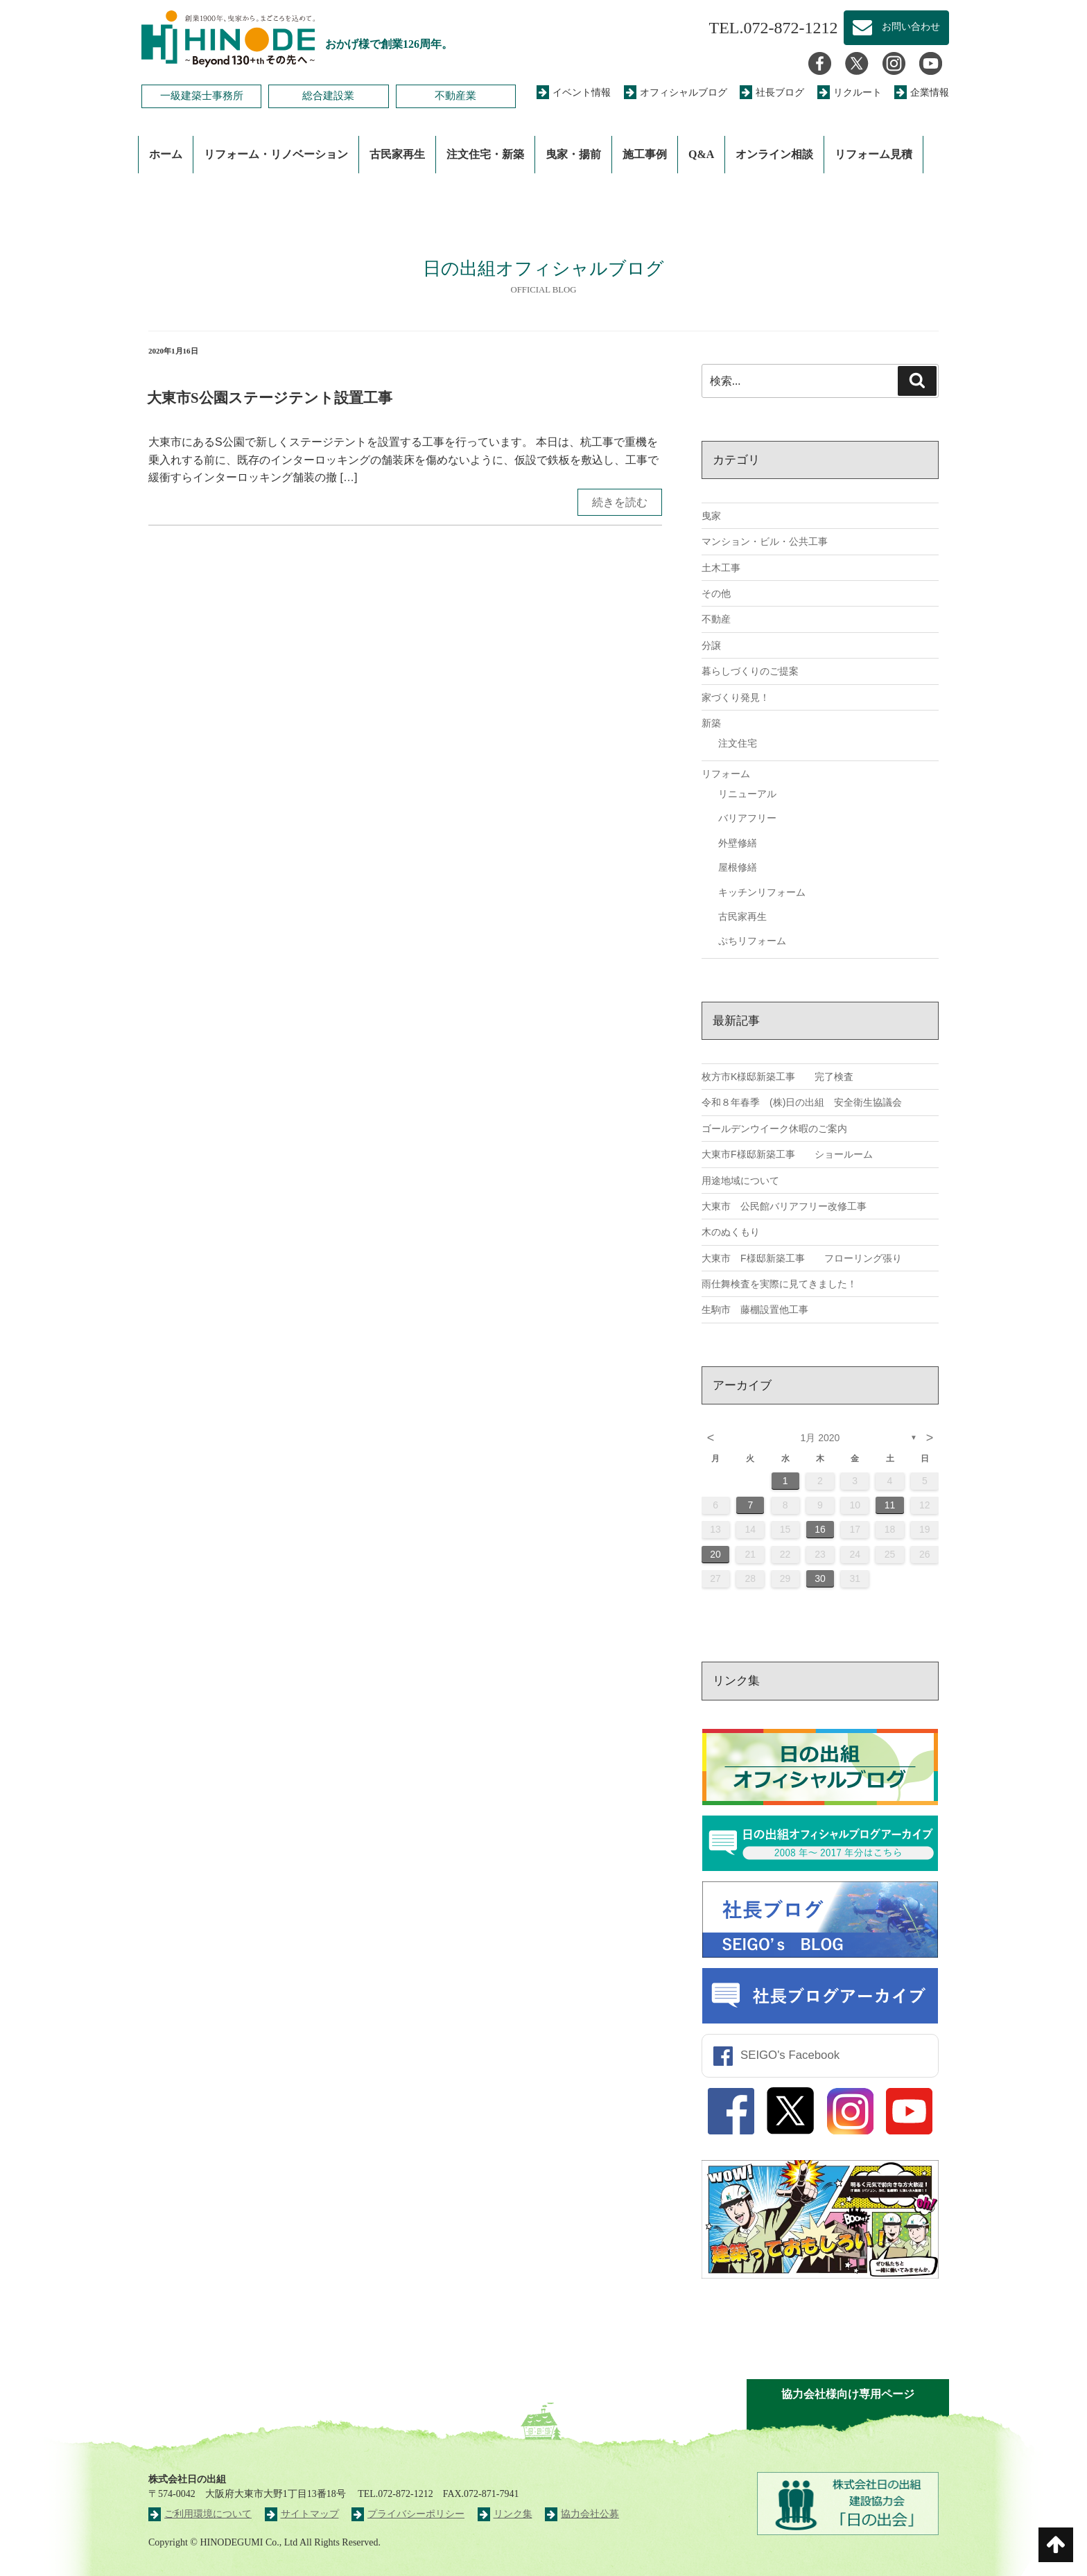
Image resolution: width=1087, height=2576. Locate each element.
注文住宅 (737, 743)
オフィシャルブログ (675, 92)
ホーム (165, 154)
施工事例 (645, 154)
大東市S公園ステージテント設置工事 (269, 398)
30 (820, 1578)
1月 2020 (820, 1437)
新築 (711, 723)
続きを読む (619, 502)
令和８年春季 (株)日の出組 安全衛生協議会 (802, 1102)
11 (890, 1505)
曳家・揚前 (573, 154)
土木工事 (721, 567)
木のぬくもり (731, 1231)
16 (820, 1529)
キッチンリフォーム (762, 892)
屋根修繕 (737, 867)
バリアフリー (747, 818)
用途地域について (740, 1180)
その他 (716, 593)
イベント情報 (574, 92)
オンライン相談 (774, 154)
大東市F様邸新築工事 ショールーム (787, 1154)
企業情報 (921, 92)
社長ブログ (772, 92)
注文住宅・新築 (485, 154)
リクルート (849, 92)
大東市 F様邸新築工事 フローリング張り (802, 1258)
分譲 (711, 645)
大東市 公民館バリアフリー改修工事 (784, 1206)
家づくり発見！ (735, 697)
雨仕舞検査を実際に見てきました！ (779, 1283)
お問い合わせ (896, 27)
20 (715, 1554)
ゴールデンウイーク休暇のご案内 (774, 1128)
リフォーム (726, 773)
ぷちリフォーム (752, 940)
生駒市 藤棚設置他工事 (755, 1309)
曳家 (711, 515)
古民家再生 (397, 154)
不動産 (716, 619)
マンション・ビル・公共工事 (765, 541)
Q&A (701, 154)
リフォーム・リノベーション (276, 154)
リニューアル (747, 793)
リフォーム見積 (873, 154)
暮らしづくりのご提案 (750, 671)
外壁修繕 (737, 842)
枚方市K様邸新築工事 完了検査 (777, 1076)
